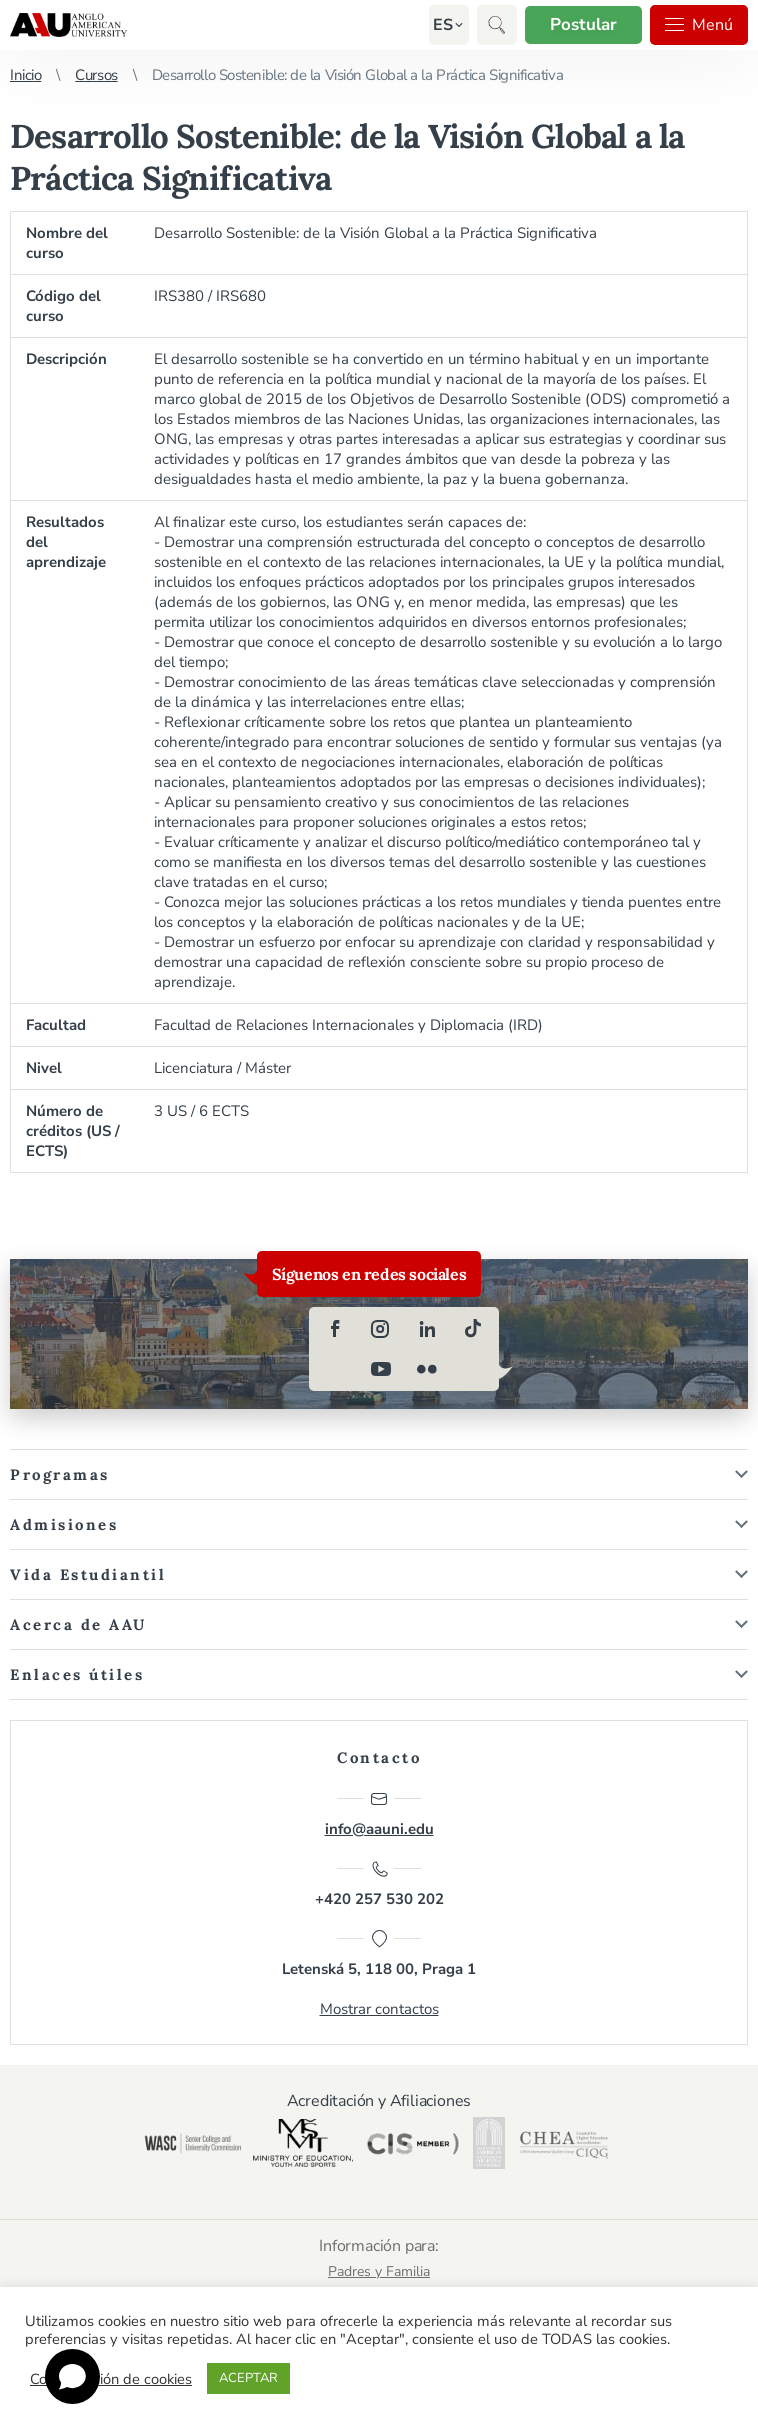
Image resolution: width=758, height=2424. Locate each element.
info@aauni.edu (379, 1814)
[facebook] (335, 1329)
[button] (443, 25)
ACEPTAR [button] (248, 2378)
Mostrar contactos (379, 2009)
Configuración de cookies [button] (111, 2379)
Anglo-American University (68, 25)
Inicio (25, 75)
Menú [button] (699, 25)
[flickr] (427, 1369)
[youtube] (381, 1369)
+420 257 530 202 (379, 1884)
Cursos (96, 75)
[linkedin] (427, 1329)
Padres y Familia (379, 2271)
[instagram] (381, 1329)
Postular (583, 24)
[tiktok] (473, 1329)
